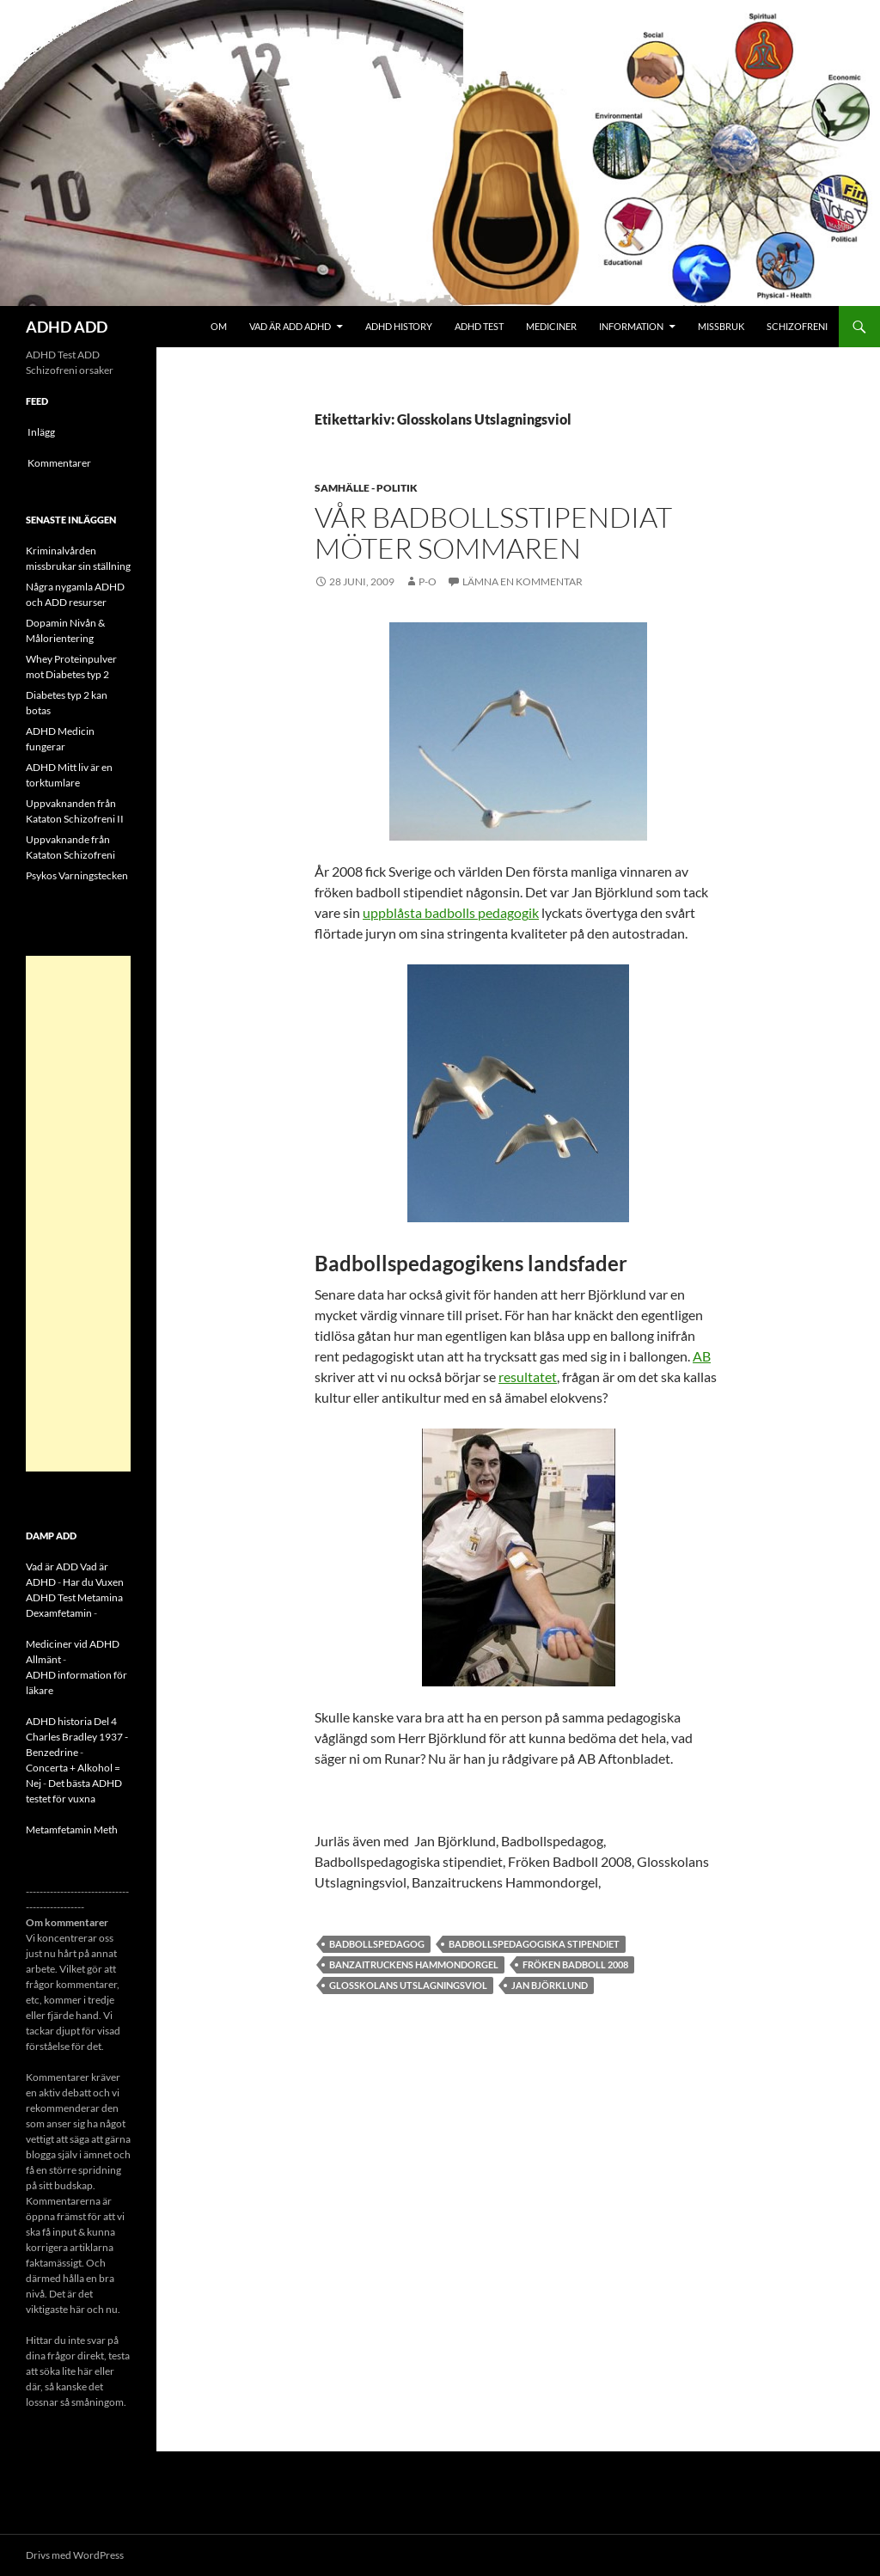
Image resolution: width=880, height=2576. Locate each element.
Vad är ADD (52, 1566)
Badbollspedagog (377, 1943)
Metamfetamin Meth (72, 1829)
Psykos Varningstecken (77, 875)
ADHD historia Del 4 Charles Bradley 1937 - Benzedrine (77, 1737)
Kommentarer (59, 462)
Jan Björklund (549, 1985)
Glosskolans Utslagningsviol (408, 1985)
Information (631, 326)
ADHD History (398, 326)
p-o (428, 581)
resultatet (527, 1376)
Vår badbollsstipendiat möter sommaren (493, 532)
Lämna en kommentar (522, 581)
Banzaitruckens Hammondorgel (413, 1964)
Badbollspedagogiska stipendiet (534, 1943)
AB (702, 1356)
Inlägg (41, 431)
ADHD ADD (66, 326)
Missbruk (721, 326)
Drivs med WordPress (75, 2554)
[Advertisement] (78, 1214)
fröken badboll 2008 (575, 1964)
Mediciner (551, 326)
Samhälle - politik (366, 487)
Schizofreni (797, 326)
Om (219, 326)
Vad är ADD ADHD (290, 326)
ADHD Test (479, 326)
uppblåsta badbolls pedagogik (451, 912)
